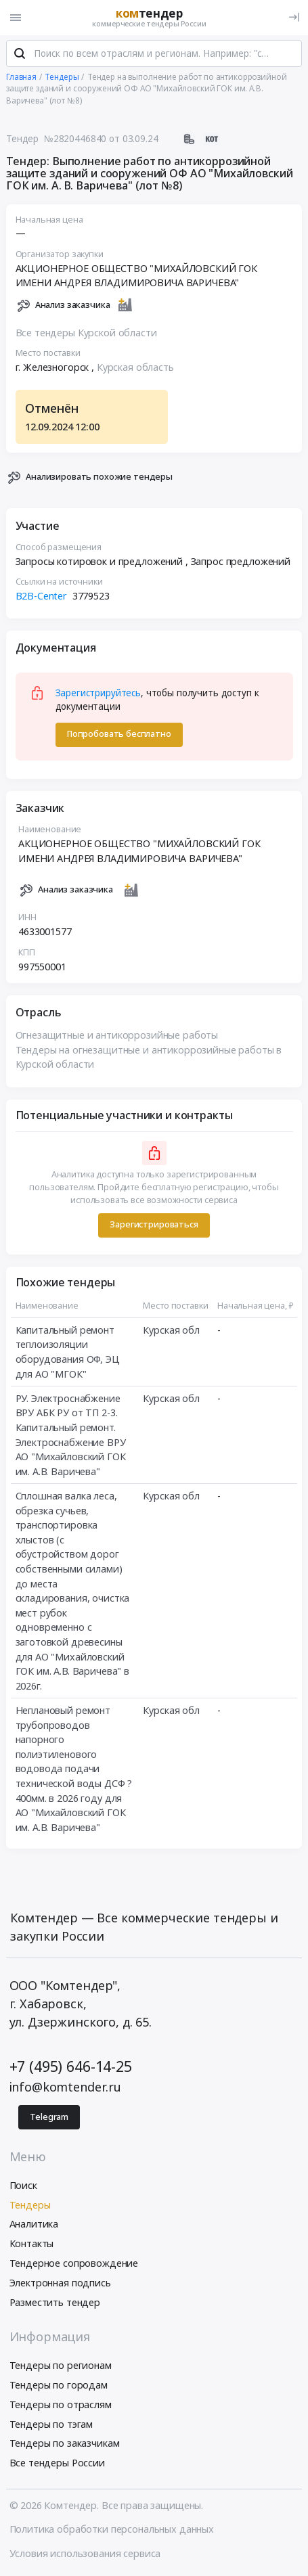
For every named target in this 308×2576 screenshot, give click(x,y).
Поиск (23, 2185)
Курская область (135, 367)
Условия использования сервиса (85, 2553)
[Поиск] (19, 53)
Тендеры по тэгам (51, 2424)
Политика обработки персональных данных (112, 2529)
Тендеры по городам (58, 2384)
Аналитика (34, 2223)
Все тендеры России (57, 2462)
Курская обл (171, 1330)
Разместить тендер (55, 2302)
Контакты (31, 2243)
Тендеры (30, 2204)
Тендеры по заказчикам (64, 2443)
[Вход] (294, 17)
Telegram (49, 2117)
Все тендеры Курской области (86, 332)
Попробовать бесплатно (119, 734)
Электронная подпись (60, 2282)
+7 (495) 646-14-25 (70, 2066)
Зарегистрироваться (154, 1224)
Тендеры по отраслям (60, 2404)
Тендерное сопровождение (74, 2263)
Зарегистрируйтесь (98, 693)
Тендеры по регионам (60, 2365)
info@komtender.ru (65, 2087)
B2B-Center (42, 595)
